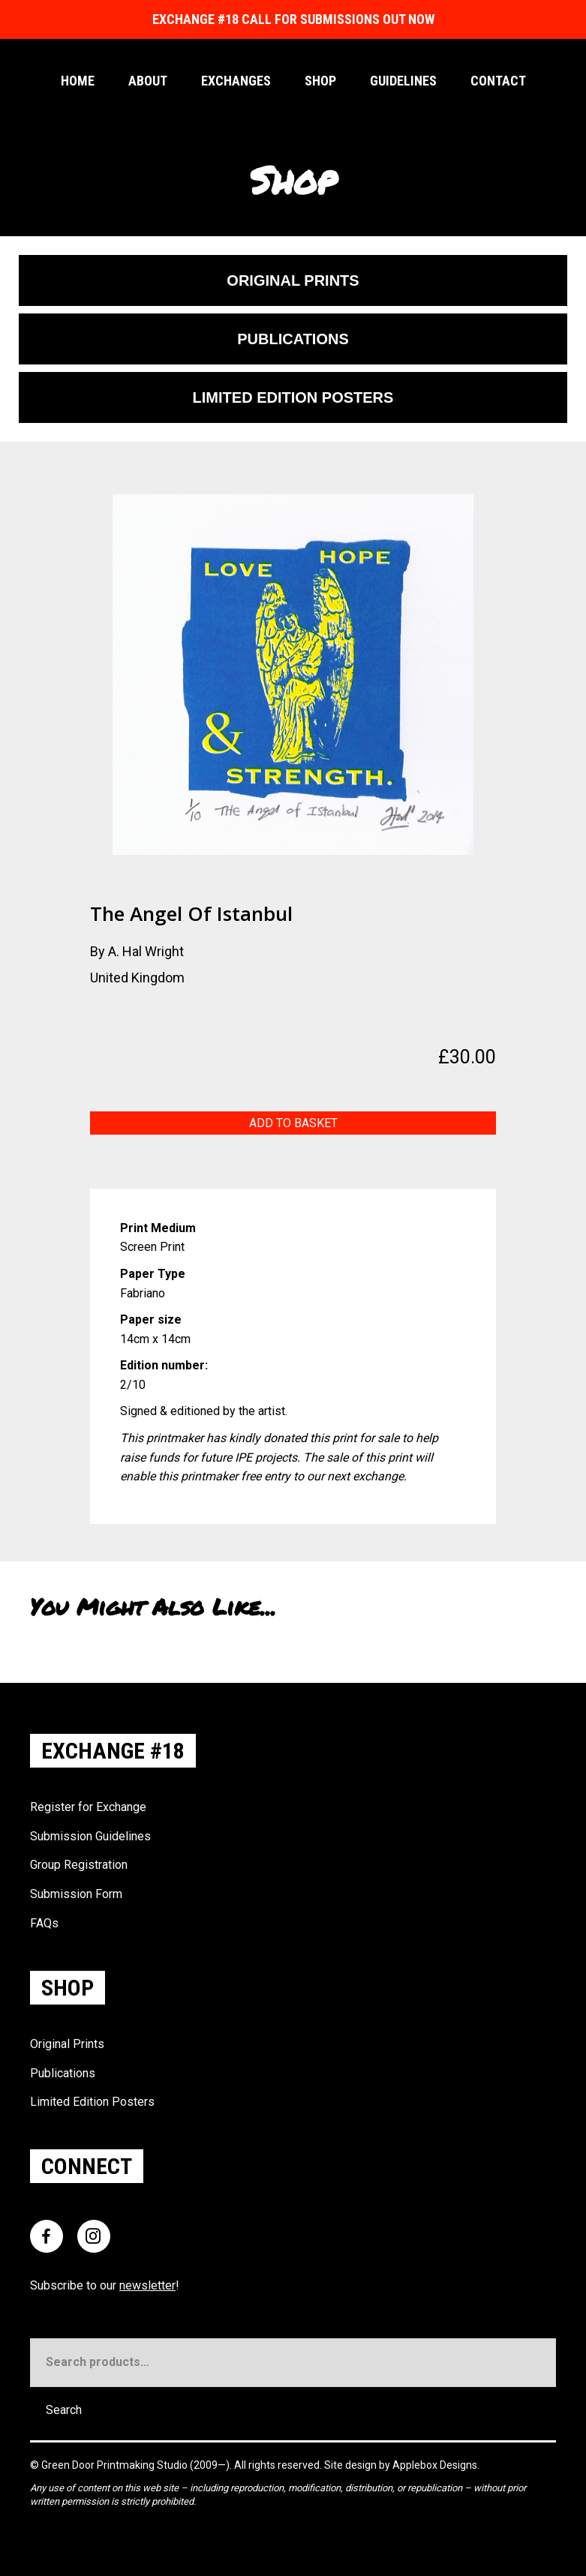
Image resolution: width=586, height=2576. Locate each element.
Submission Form (76, 1894)
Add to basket (293, 1123)
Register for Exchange (88, 1807)
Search (64, 2410)
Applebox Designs (434, 2465)
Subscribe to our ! (104, 2285)
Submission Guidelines (90, 1836)
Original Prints (67, 2044)
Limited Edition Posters (92, 2102)
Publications (62, 2073)
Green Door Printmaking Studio (115, 2465)
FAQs (44, 1923)
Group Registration (79, 1865)
